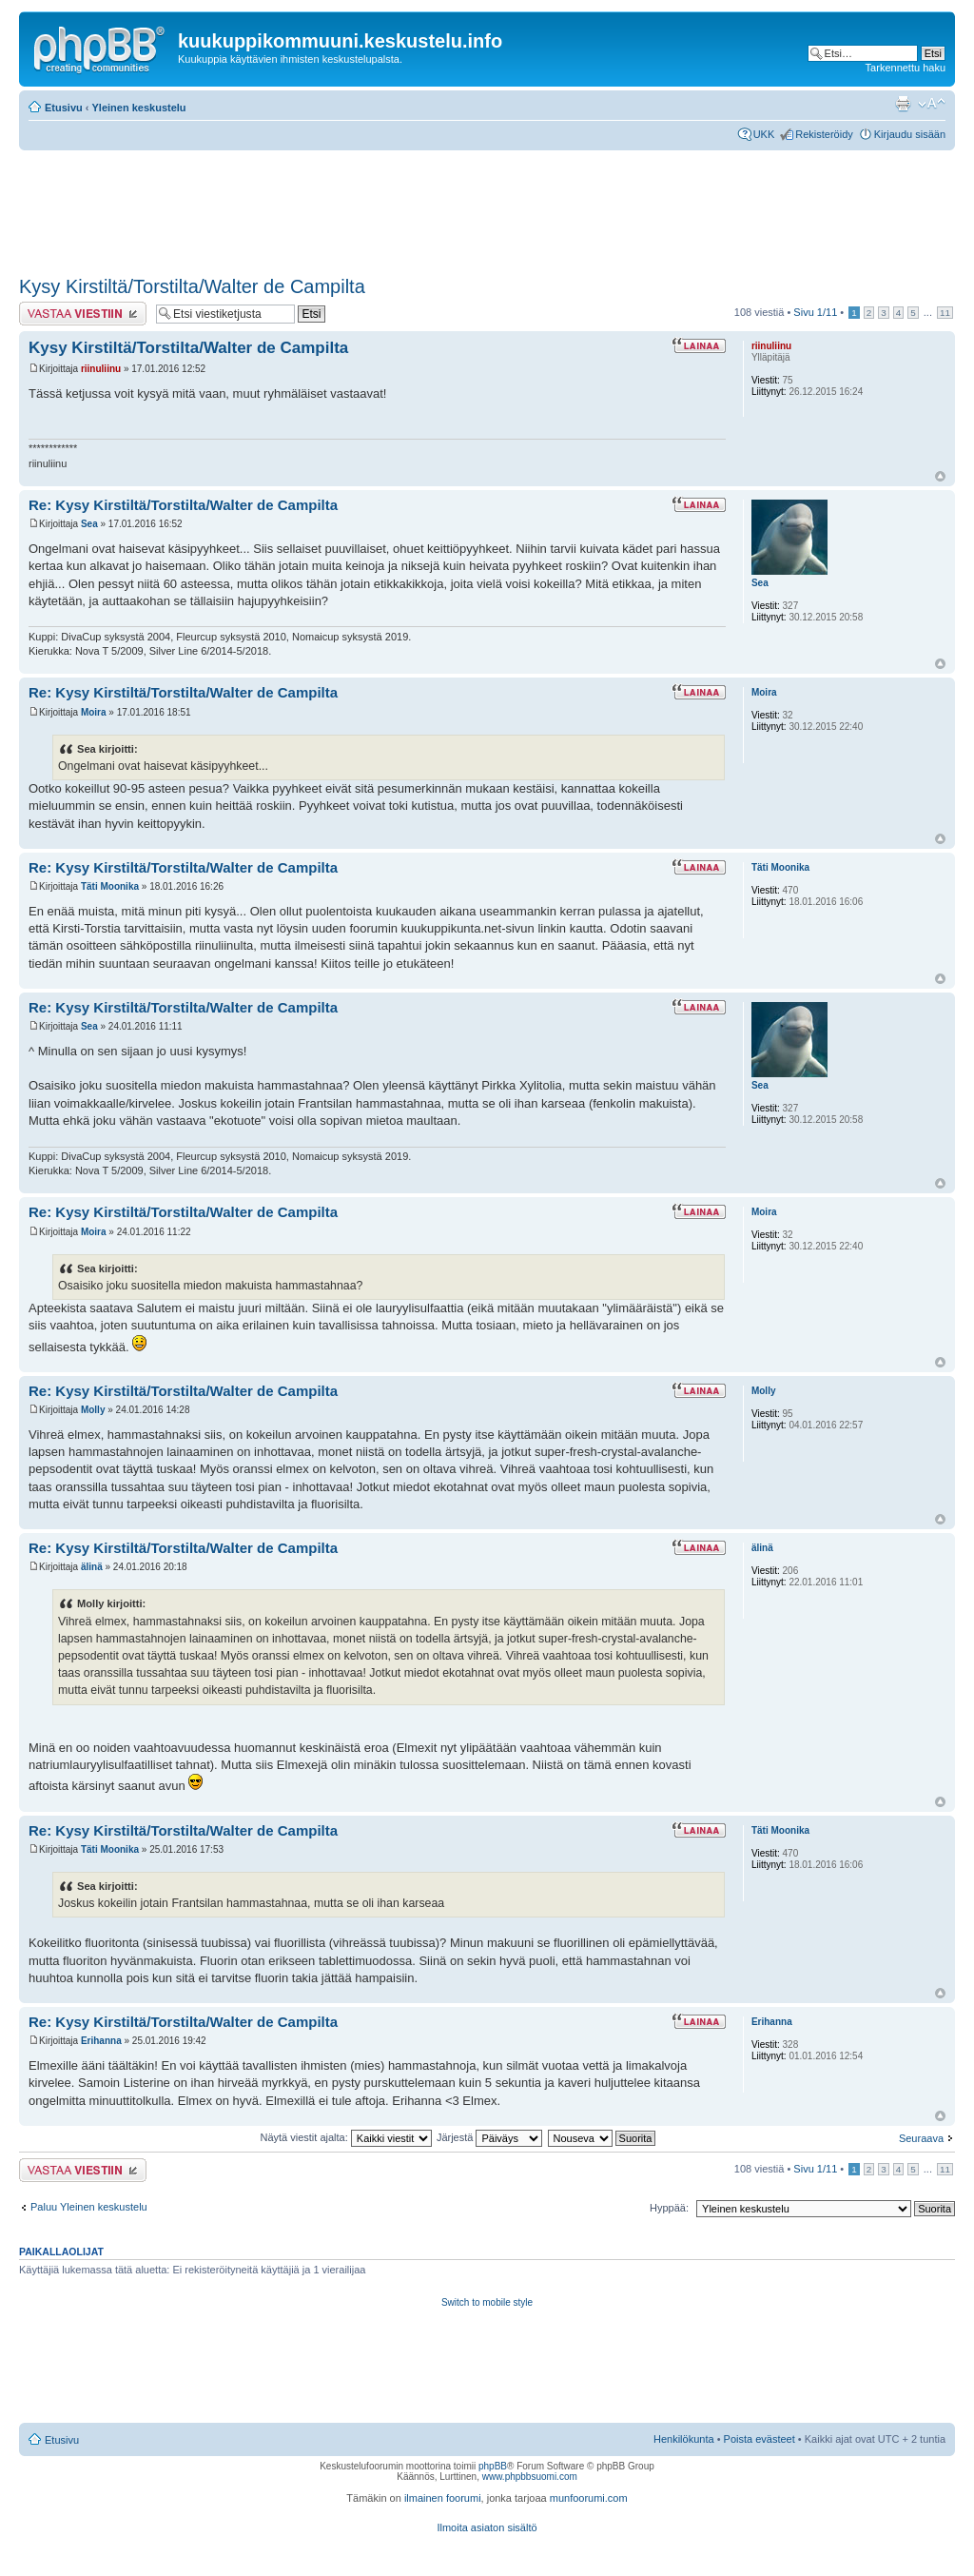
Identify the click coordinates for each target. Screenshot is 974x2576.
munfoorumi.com (589, 2498)
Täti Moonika (110, 886)
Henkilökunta (683, 2439)
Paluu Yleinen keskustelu (88, 2206)
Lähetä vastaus (82, 313)
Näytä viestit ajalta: (345, 2137)
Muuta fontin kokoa (931, 103)
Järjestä (490, 2137)
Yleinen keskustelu (139, 107)
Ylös (940, 476)
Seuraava (921, 2138)
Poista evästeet (759, 2439)
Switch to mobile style (487, 2302)
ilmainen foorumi (442, 2498)
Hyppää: (669, 2207)
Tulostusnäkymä (902, 103)
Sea (89, 524)
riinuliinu (101, 369)
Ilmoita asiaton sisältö (486, 2527)
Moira (94, 712)
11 (945, 312)
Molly (93, 1410)
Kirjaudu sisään (909, 134)
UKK (764, 134)
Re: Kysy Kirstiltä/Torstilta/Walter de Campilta (183, 505)
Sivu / (815, 312)
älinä (92, 1567)
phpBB (492, 2466)
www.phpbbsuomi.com (529, 2476)
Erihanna (101, 2040)
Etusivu (64, 107)
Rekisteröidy (824, 134)
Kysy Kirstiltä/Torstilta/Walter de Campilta (192, 286)
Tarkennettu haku (905, 67)
